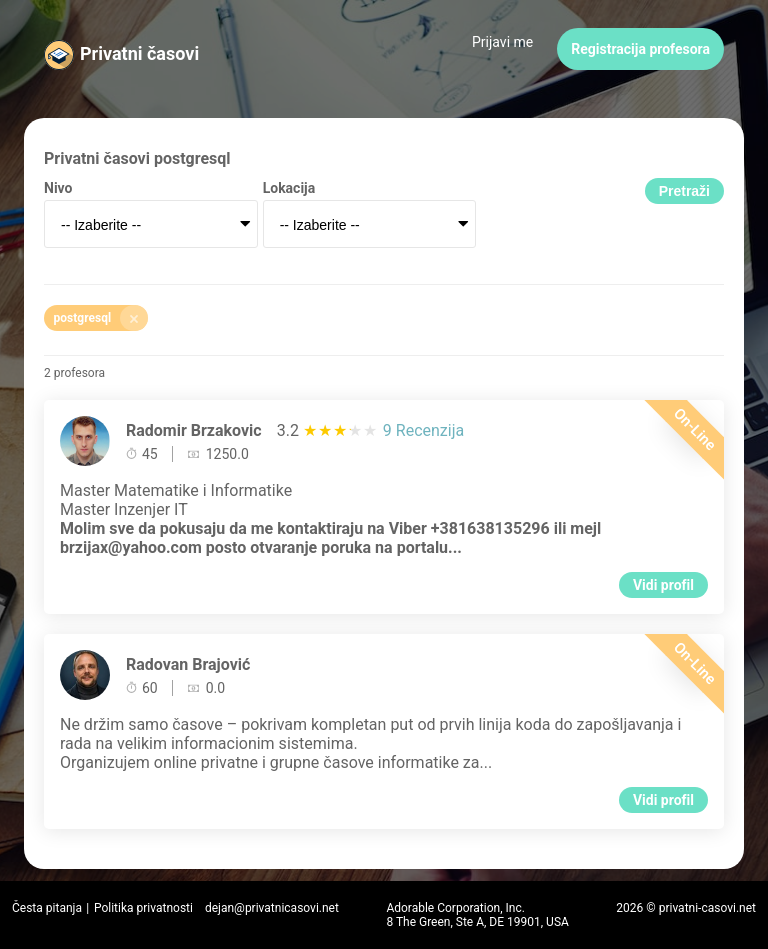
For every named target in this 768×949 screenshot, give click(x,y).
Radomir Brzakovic (194, 430)
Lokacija (289, 188)
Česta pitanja (47, 908)
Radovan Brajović (188, 664)
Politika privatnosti (143, 908)
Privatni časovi (139, 53)
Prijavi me (502, 42)
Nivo (58, 188)
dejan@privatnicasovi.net (272, 908)
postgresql (101, 318)
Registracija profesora (640, 49)
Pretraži (684, 191)
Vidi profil (663, 585)
